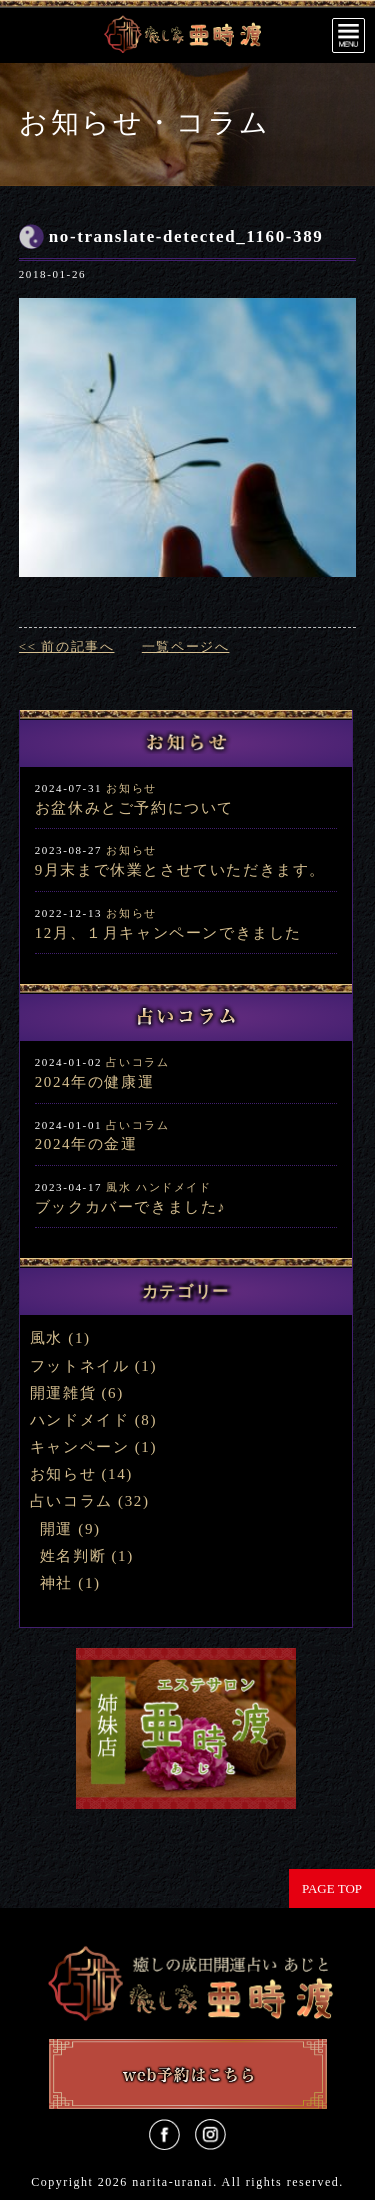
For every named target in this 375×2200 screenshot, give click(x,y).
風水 (118, 1187)
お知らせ (131, 788)
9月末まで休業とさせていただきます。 (180, 870)
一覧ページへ (186, 646)
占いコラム (137, 1062)
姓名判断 (73, 1556)
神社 (56, 1583)
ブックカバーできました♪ (131, 1207)
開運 (56, 1529)
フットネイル (80, 1366)
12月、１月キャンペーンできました (168, 933)
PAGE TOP (332, 1888)
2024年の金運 (86, 1144)
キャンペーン (80, 1447)
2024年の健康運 (94, 1082)
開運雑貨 (63, 1393)
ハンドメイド (174, 1187)
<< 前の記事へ (67, 646)
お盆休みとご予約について (134, 808)
